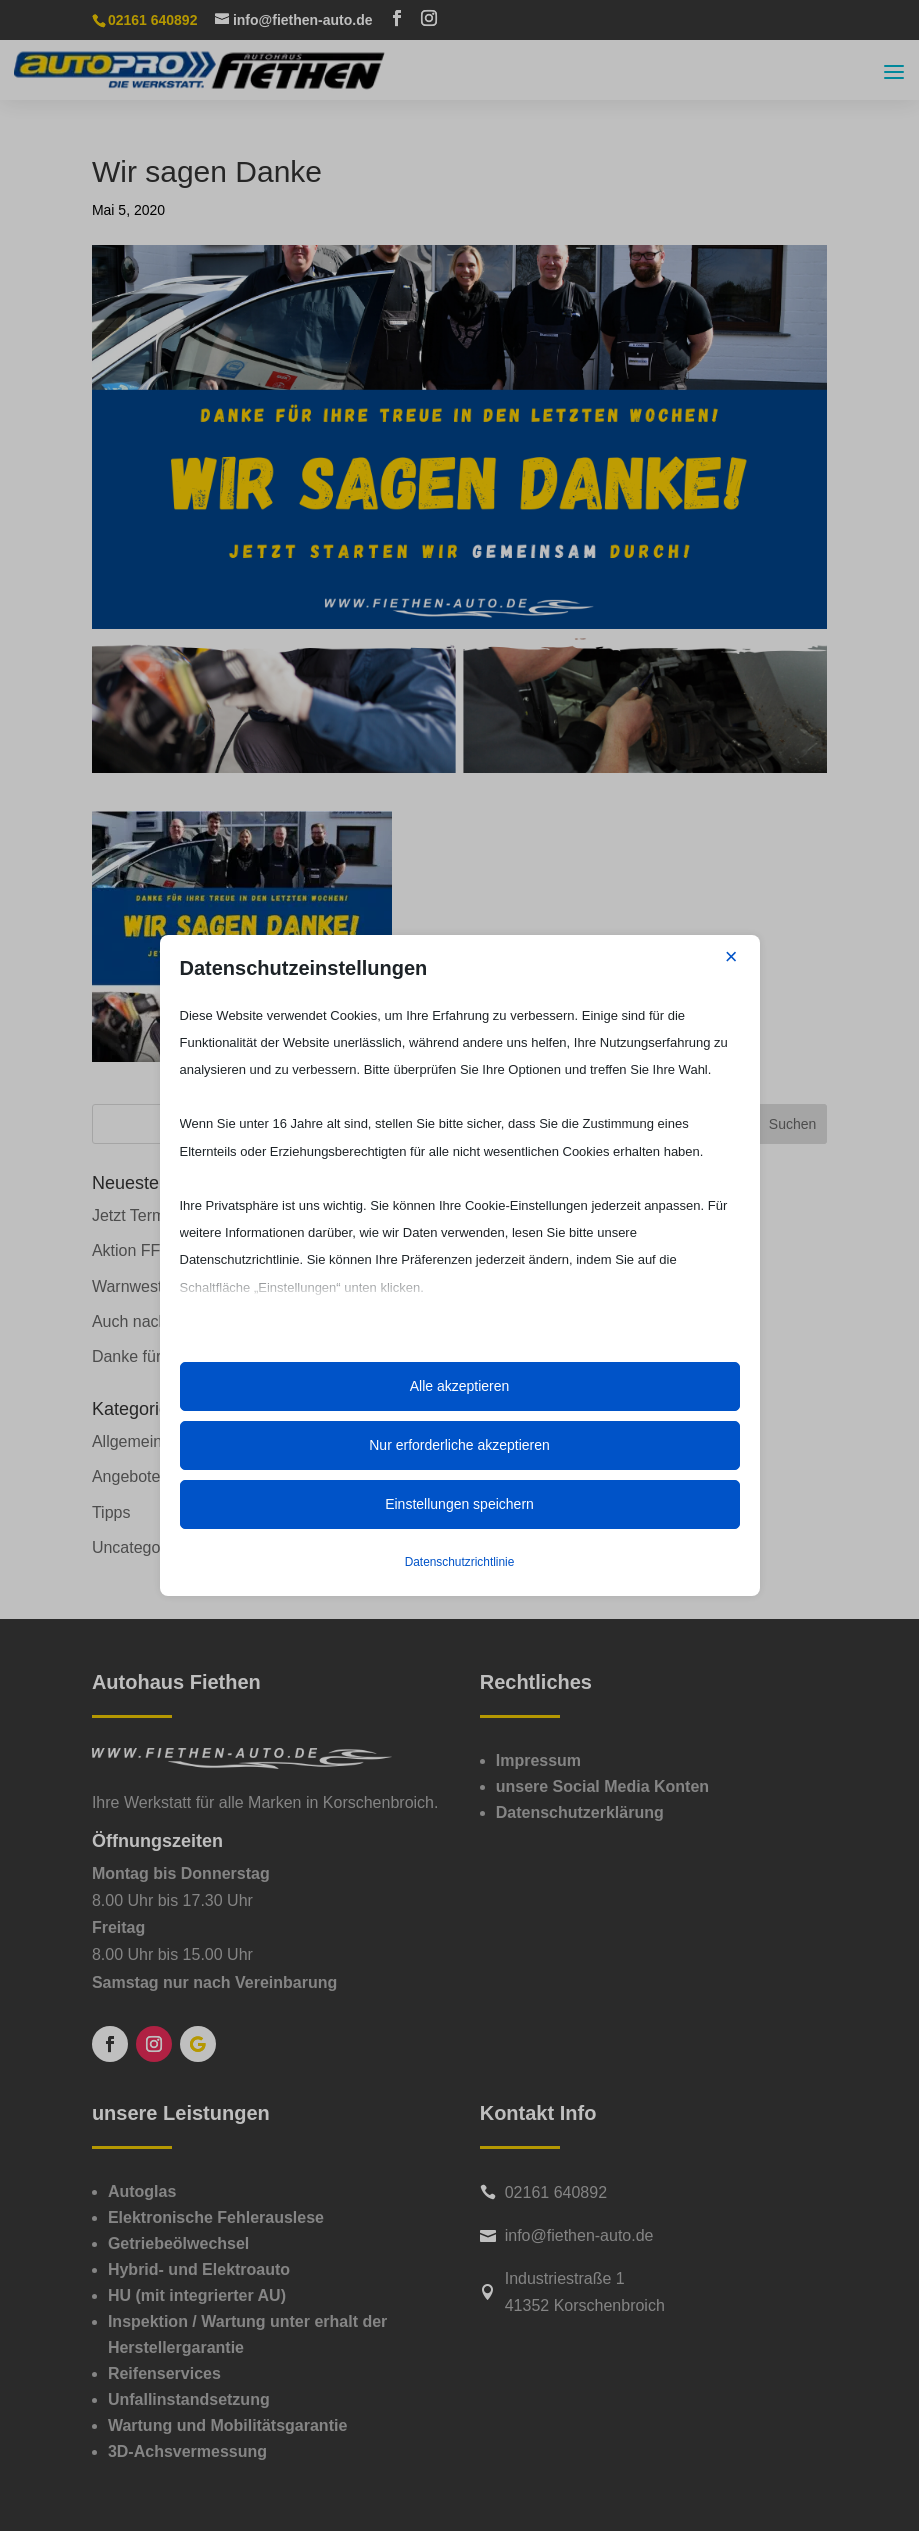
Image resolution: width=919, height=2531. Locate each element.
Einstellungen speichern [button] (459, 1504)
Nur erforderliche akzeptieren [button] (459, 1445)
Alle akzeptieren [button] (460, 1386)
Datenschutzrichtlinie (460, 1562)
